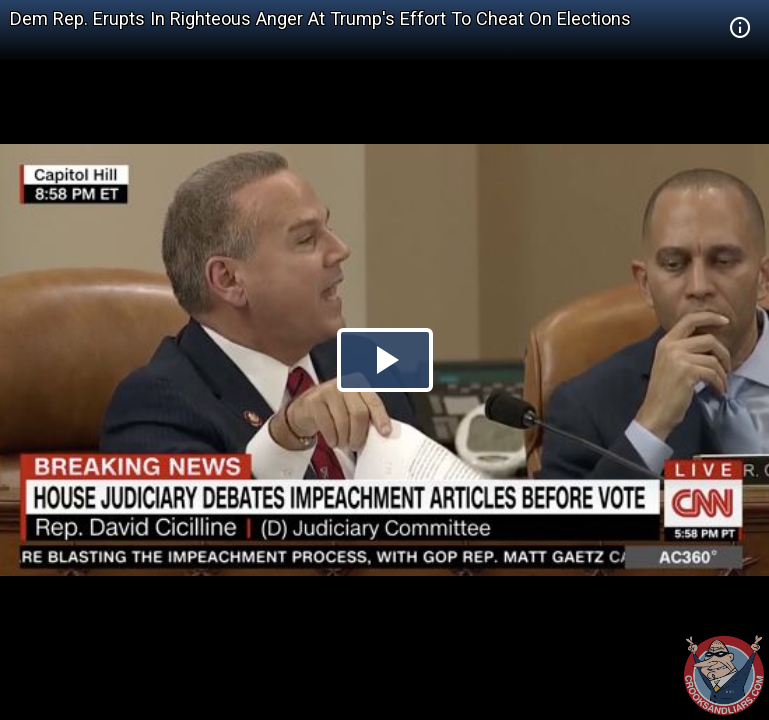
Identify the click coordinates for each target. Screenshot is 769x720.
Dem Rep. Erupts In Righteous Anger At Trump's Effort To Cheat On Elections (320, 18)
